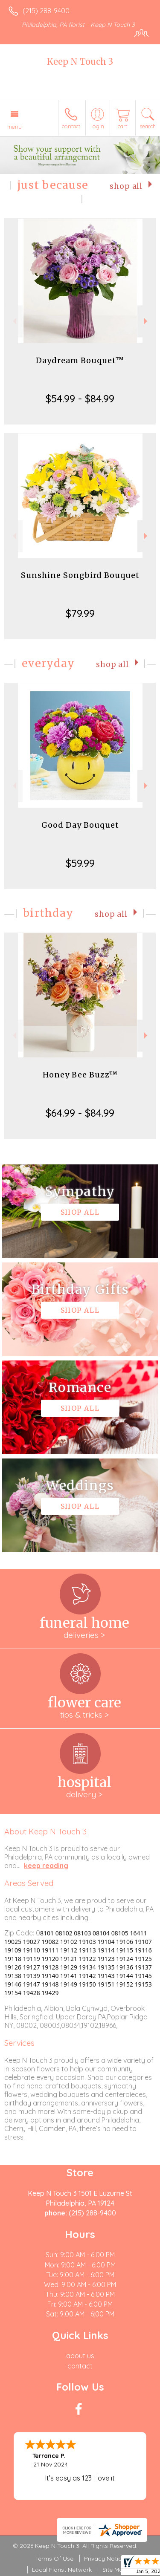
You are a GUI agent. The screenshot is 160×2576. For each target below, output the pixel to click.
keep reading (46, 1865)
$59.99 (80, 863)
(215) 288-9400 (46, 10)
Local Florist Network (62, 2569)
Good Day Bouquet (80, 825)
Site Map (114, 2569)
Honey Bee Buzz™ (80, 1075)
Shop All (126, 186)
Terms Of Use (54, 2558)
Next (146, 321)
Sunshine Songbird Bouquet (80, 575)
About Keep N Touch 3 (45, 1831)
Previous (13, 321)
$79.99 (80, 613)
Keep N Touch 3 (80, 61)
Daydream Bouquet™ (80, 360)
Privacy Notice (104, 2558)
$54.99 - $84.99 (80, 398)
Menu (14, 126)
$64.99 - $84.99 (80, 1112)
